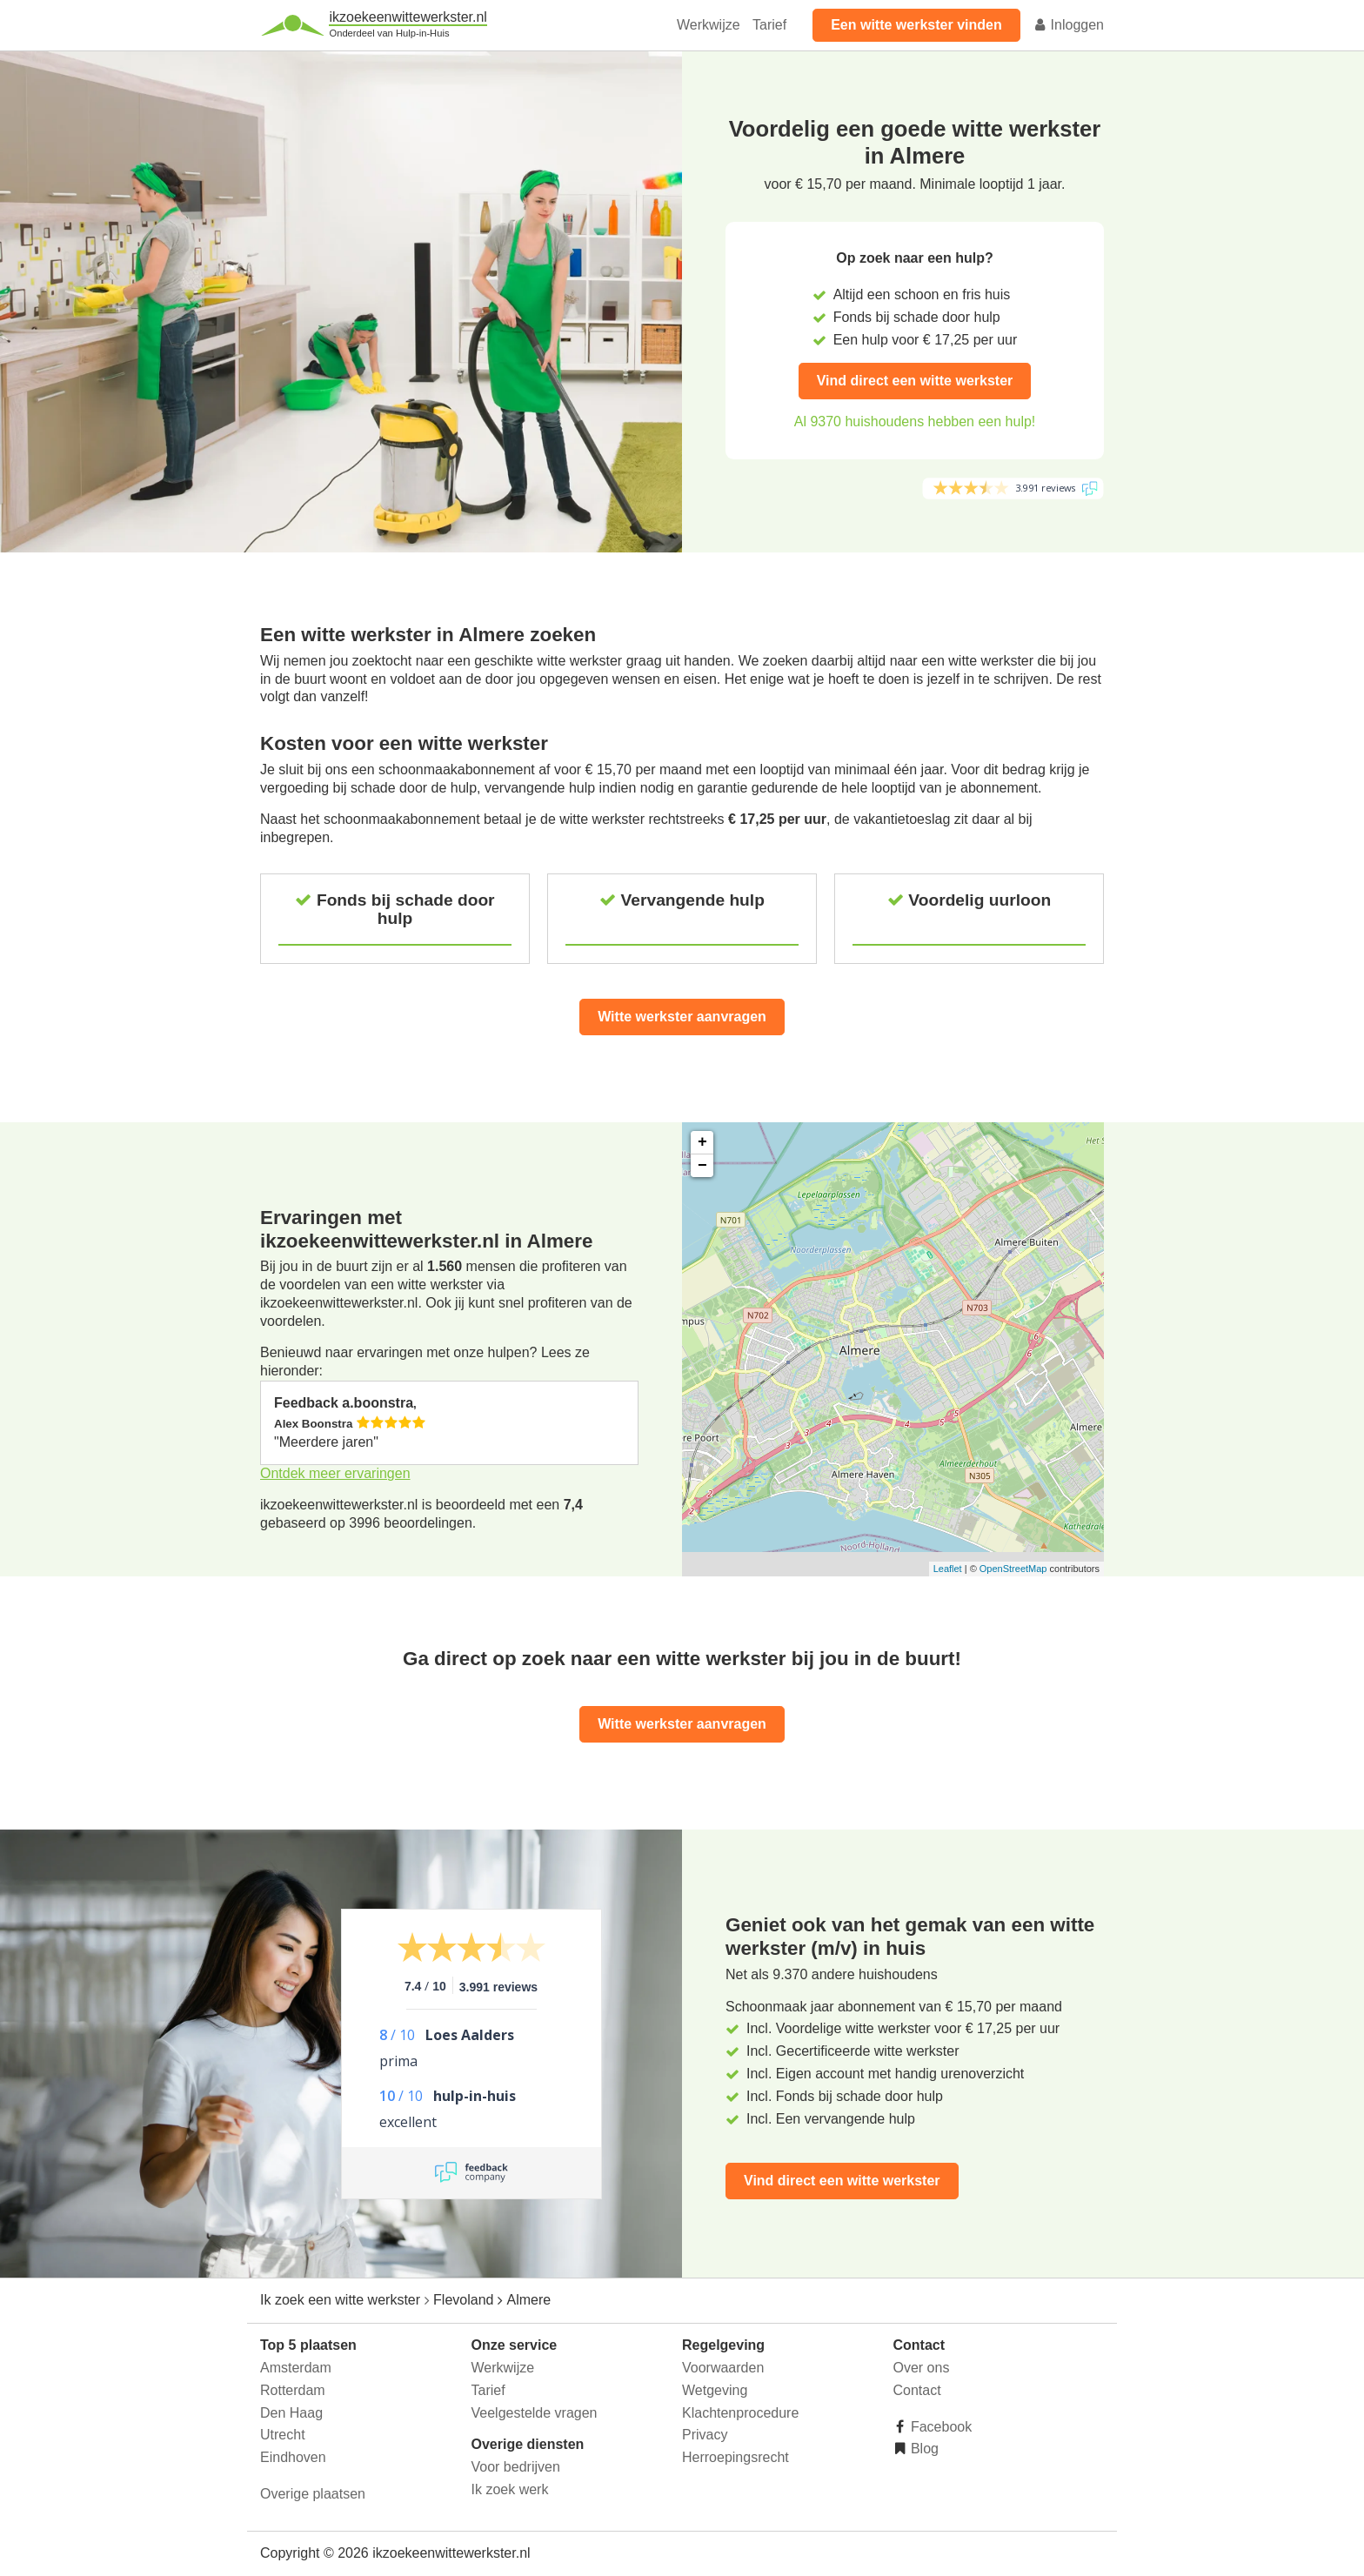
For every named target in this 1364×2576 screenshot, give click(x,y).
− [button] (702, 1165)
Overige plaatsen (312, 2493)
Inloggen (1068, 24)
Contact (917, 2390)
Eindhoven (293, 2457)
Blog (923, 2448)
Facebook (940, 2426)
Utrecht (282, 2434)
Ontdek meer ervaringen (335, 1473)
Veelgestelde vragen (534, 2412)
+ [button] (702, 1142)
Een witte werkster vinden (916, 24)
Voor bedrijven (515, 2466)
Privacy (704, 2434)
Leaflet (947, 1568)
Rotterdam (292, 2390)
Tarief (769, 24)
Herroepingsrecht (735, 2457)
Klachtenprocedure (740, 2412)
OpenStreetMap (1013, 1568)
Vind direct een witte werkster (915, 380)
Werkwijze (708, 24)
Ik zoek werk (510, 2489)
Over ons (921, 2367)
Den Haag (291, 2412)
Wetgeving (714, 2390)
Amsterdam (295, 2367)
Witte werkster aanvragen (682, 1016)
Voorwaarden (723, 2367)
